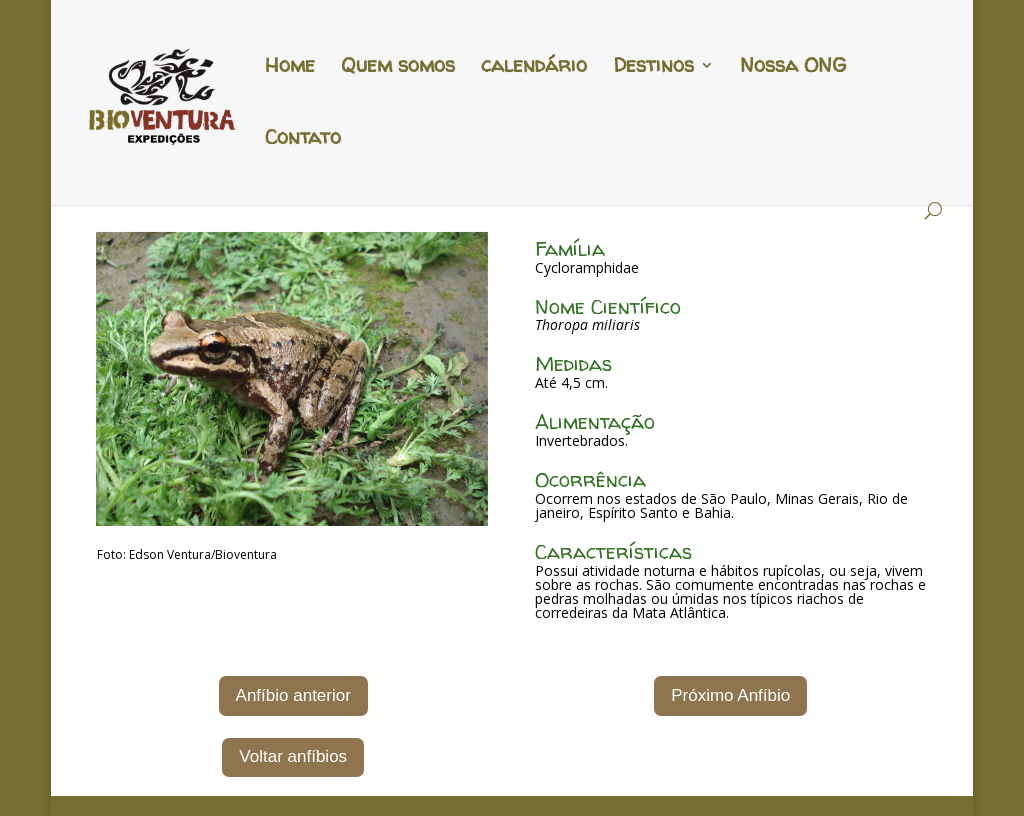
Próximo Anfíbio (730, 695)
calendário (534, 68)
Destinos (653, 68)
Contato (303, 140)
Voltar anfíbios (293, 756)
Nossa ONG (793, 68)
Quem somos (398, 68)
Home (290, 68)
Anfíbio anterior (293, 695)
